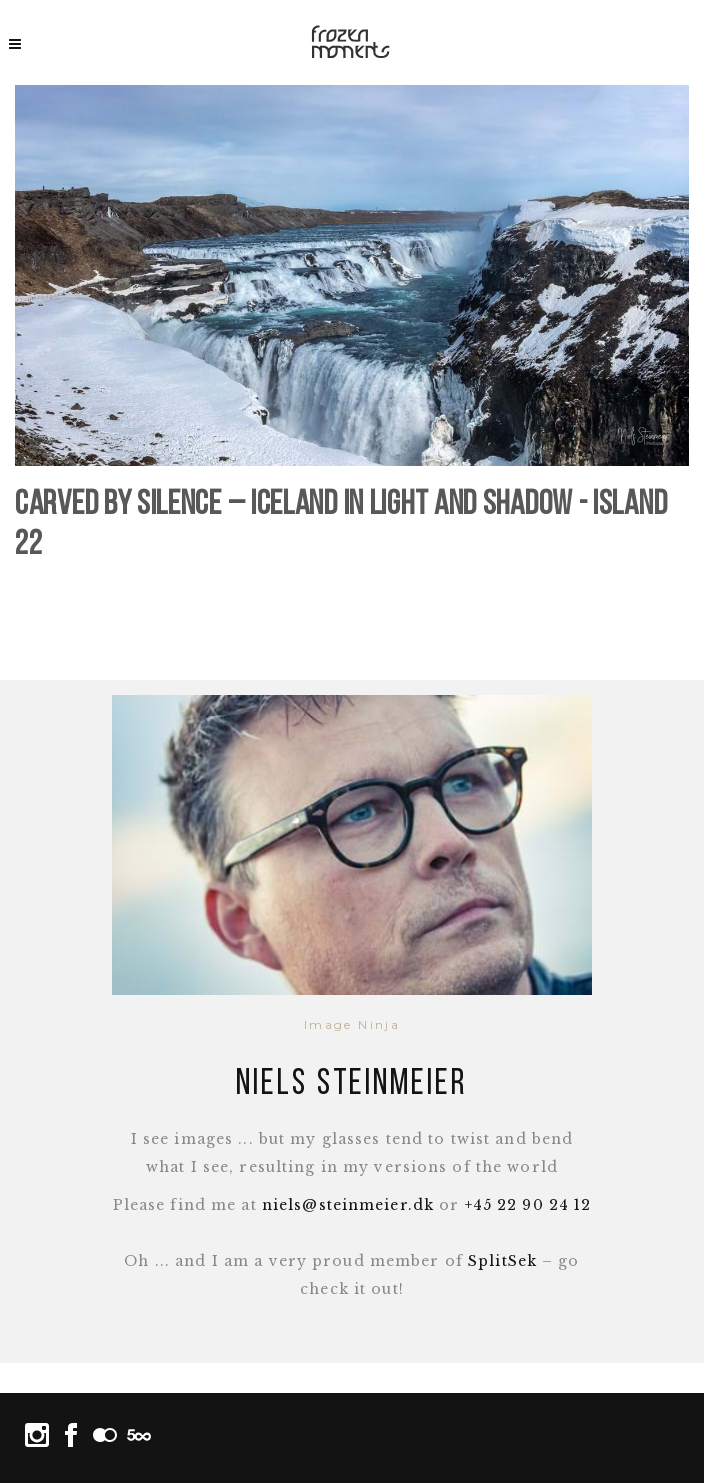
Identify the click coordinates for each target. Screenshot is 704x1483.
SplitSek (502, 1261)
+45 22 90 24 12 (528, 1205)
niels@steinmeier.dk (348, 1205)
